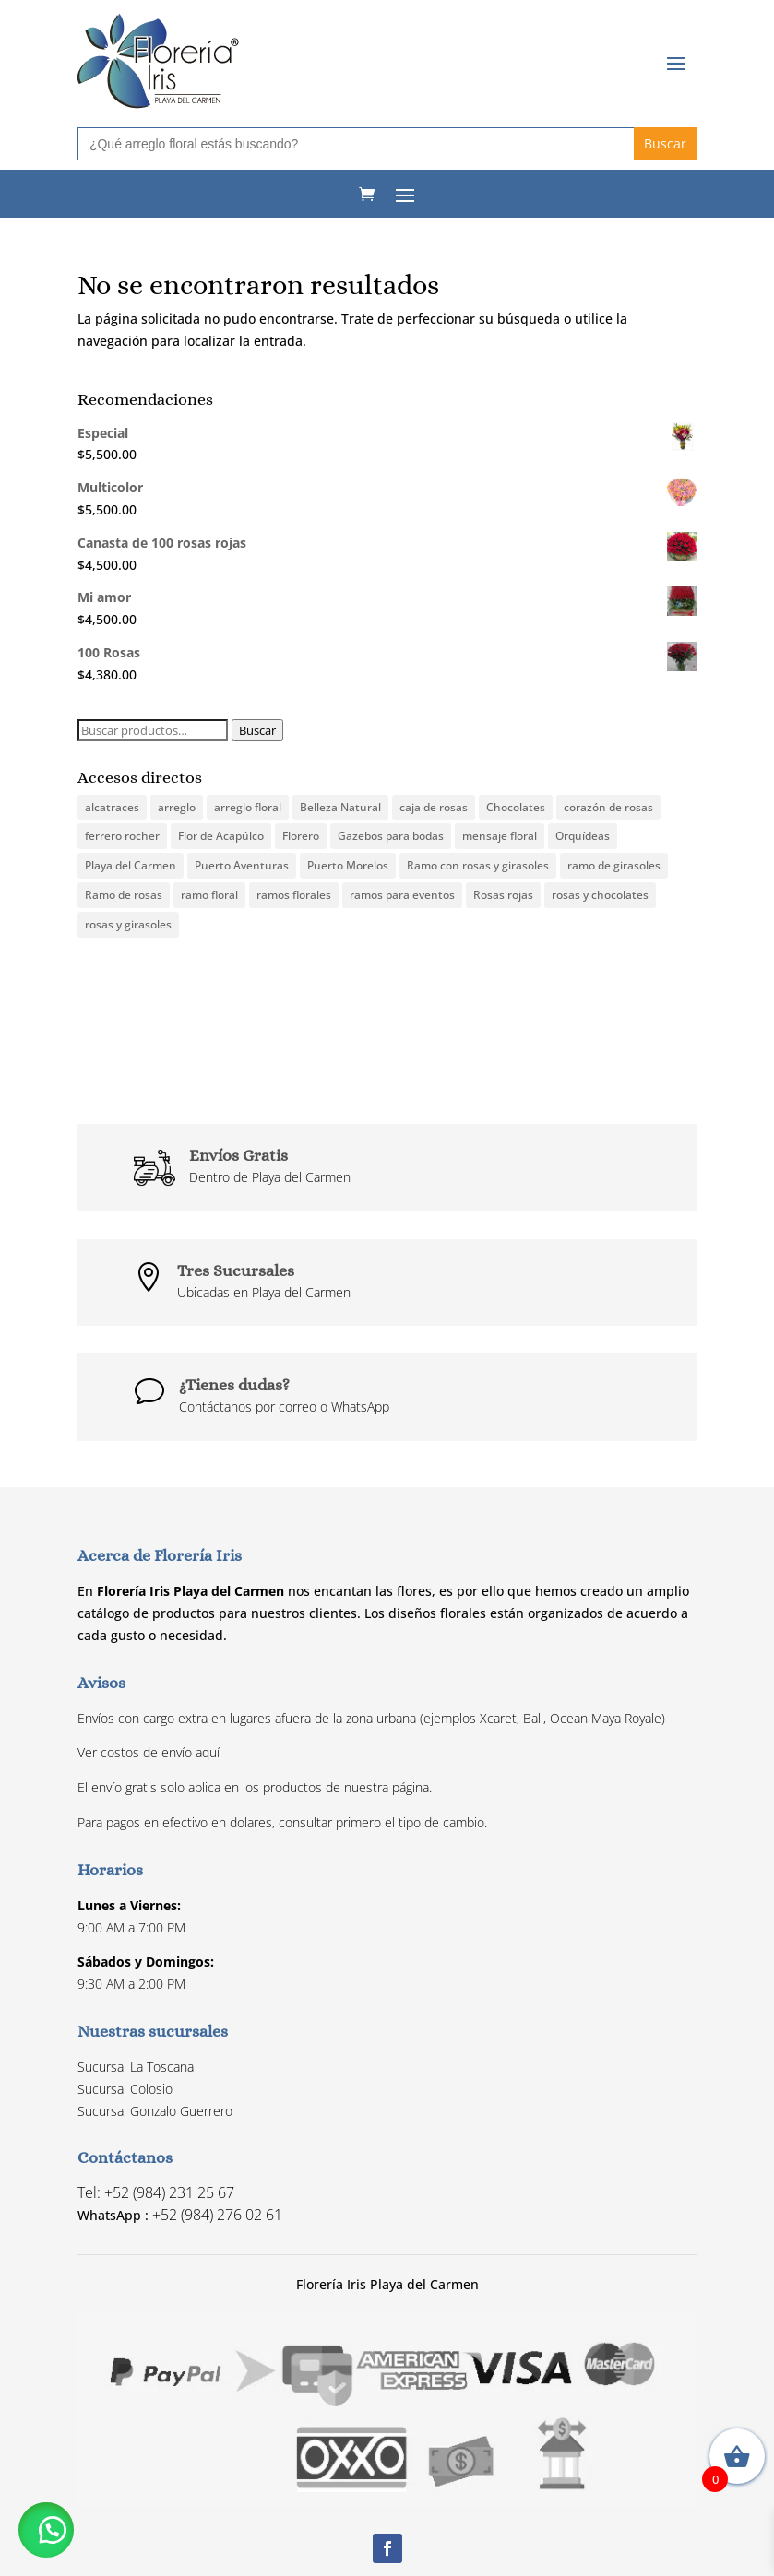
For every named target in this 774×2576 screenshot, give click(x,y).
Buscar (257, 730)
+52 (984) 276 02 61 (217, 2214)
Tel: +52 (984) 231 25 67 (155, 2192)
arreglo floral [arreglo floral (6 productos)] (247, 807)
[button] (46, 2530)
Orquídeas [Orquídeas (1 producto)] (582, 836)
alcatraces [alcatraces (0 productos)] (112, 807)
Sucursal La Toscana (135, 2066)
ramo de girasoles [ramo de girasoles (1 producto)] (614, 865)
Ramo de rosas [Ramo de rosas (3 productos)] (123, 895)
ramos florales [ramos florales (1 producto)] (293, 895)
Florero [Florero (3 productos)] (300, 836)
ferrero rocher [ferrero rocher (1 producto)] (122, 836)
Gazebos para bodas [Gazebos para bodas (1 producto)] (391, 836)
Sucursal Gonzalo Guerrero (154, 2111)
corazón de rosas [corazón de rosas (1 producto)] (608, 807)
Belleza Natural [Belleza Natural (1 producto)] (340, 807)
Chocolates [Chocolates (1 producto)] (515, 807)
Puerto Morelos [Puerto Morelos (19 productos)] (347, 865)
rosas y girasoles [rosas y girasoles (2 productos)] (128, 924)
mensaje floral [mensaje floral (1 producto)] (499, 836)
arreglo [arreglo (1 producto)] (177, 807)
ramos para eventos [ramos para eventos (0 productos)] (402, 895)
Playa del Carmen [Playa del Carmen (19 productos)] (130, 865)
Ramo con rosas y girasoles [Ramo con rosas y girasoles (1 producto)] (478, 865)
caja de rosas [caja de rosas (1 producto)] (433, 807)
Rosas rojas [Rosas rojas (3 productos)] (503, 895)
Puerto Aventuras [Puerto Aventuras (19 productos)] (242, 865)
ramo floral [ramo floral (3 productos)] (209, 895)
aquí (208, 1752)
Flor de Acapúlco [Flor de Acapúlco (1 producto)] (221, 836)
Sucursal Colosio (125, 2088)
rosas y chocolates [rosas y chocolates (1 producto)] (600, 895)
